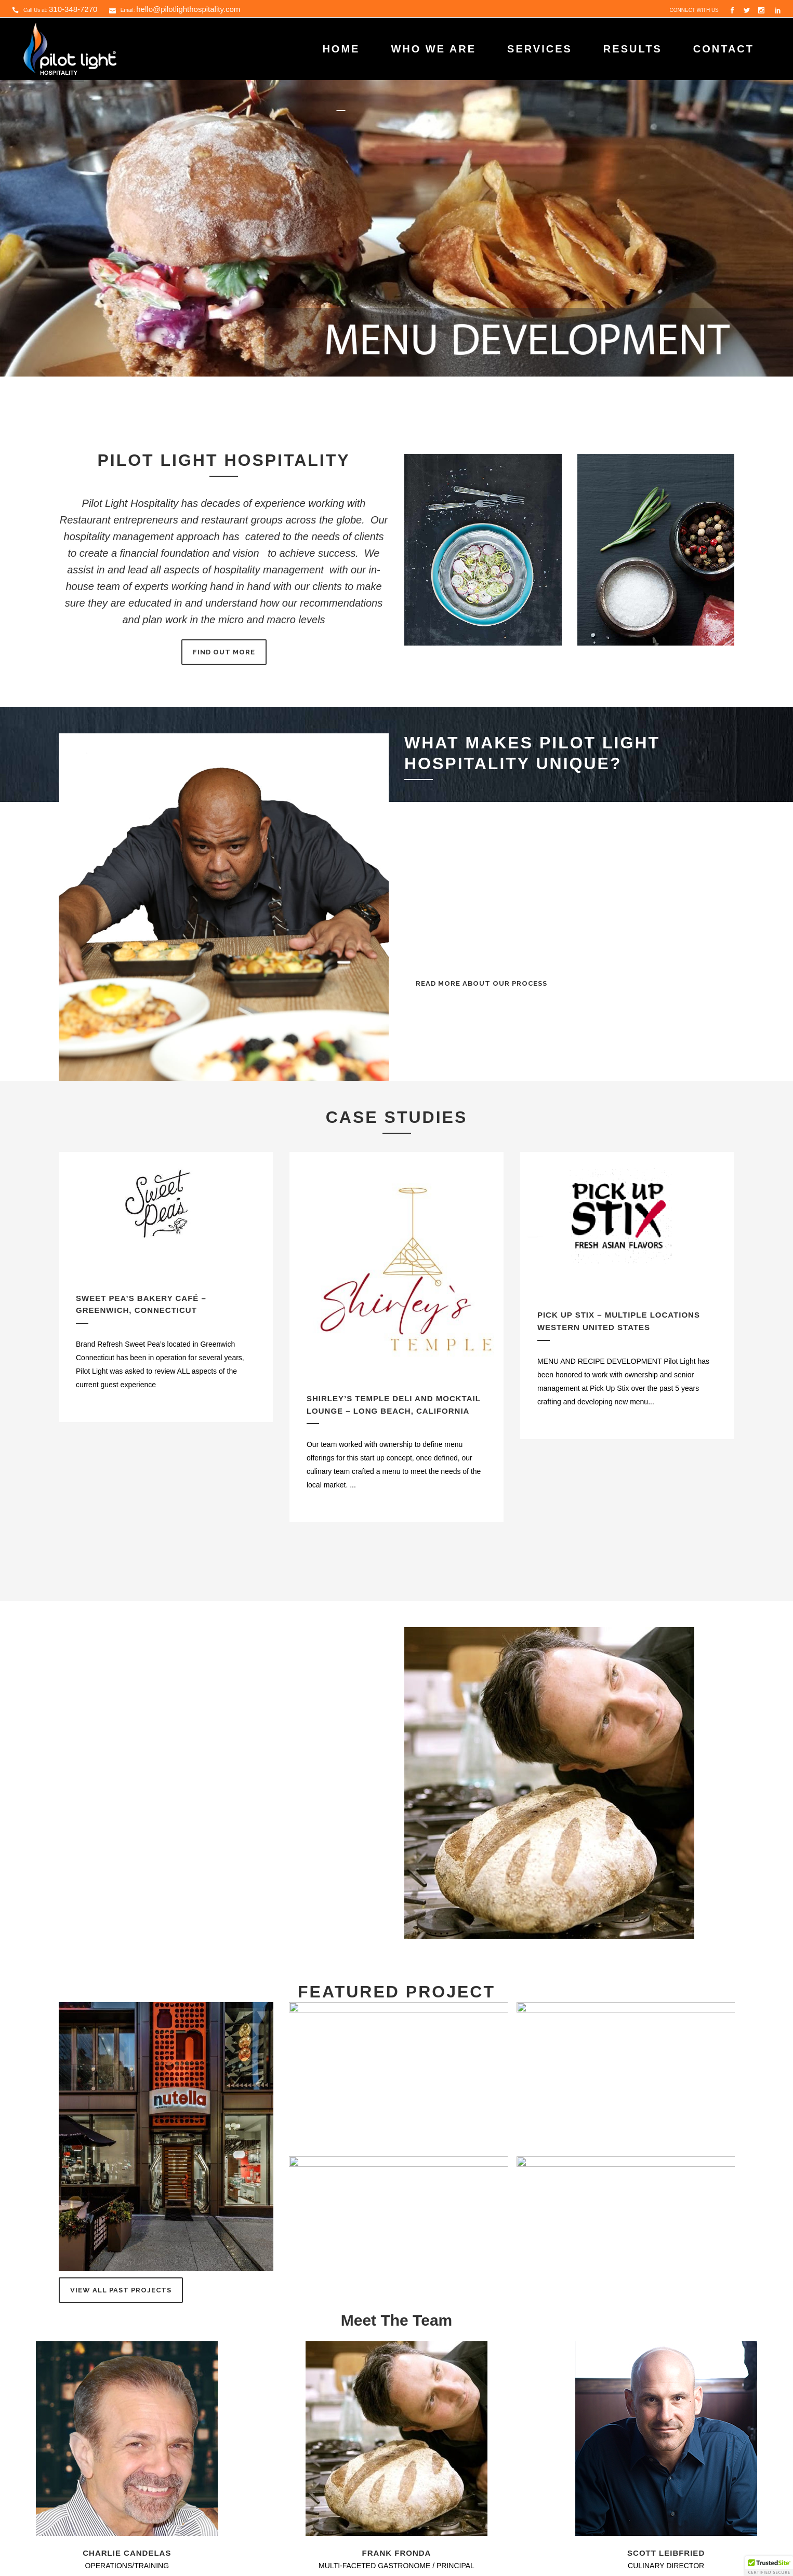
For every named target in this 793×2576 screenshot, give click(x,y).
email (109, 1867)
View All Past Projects (120, 2290)
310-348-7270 (73, 9)
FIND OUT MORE (224, 652)
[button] (769, 2566)
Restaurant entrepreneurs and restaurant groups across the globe (211, 520)
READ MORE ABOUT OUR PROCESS (481, 983)
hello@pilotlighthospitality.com (188, 9)
